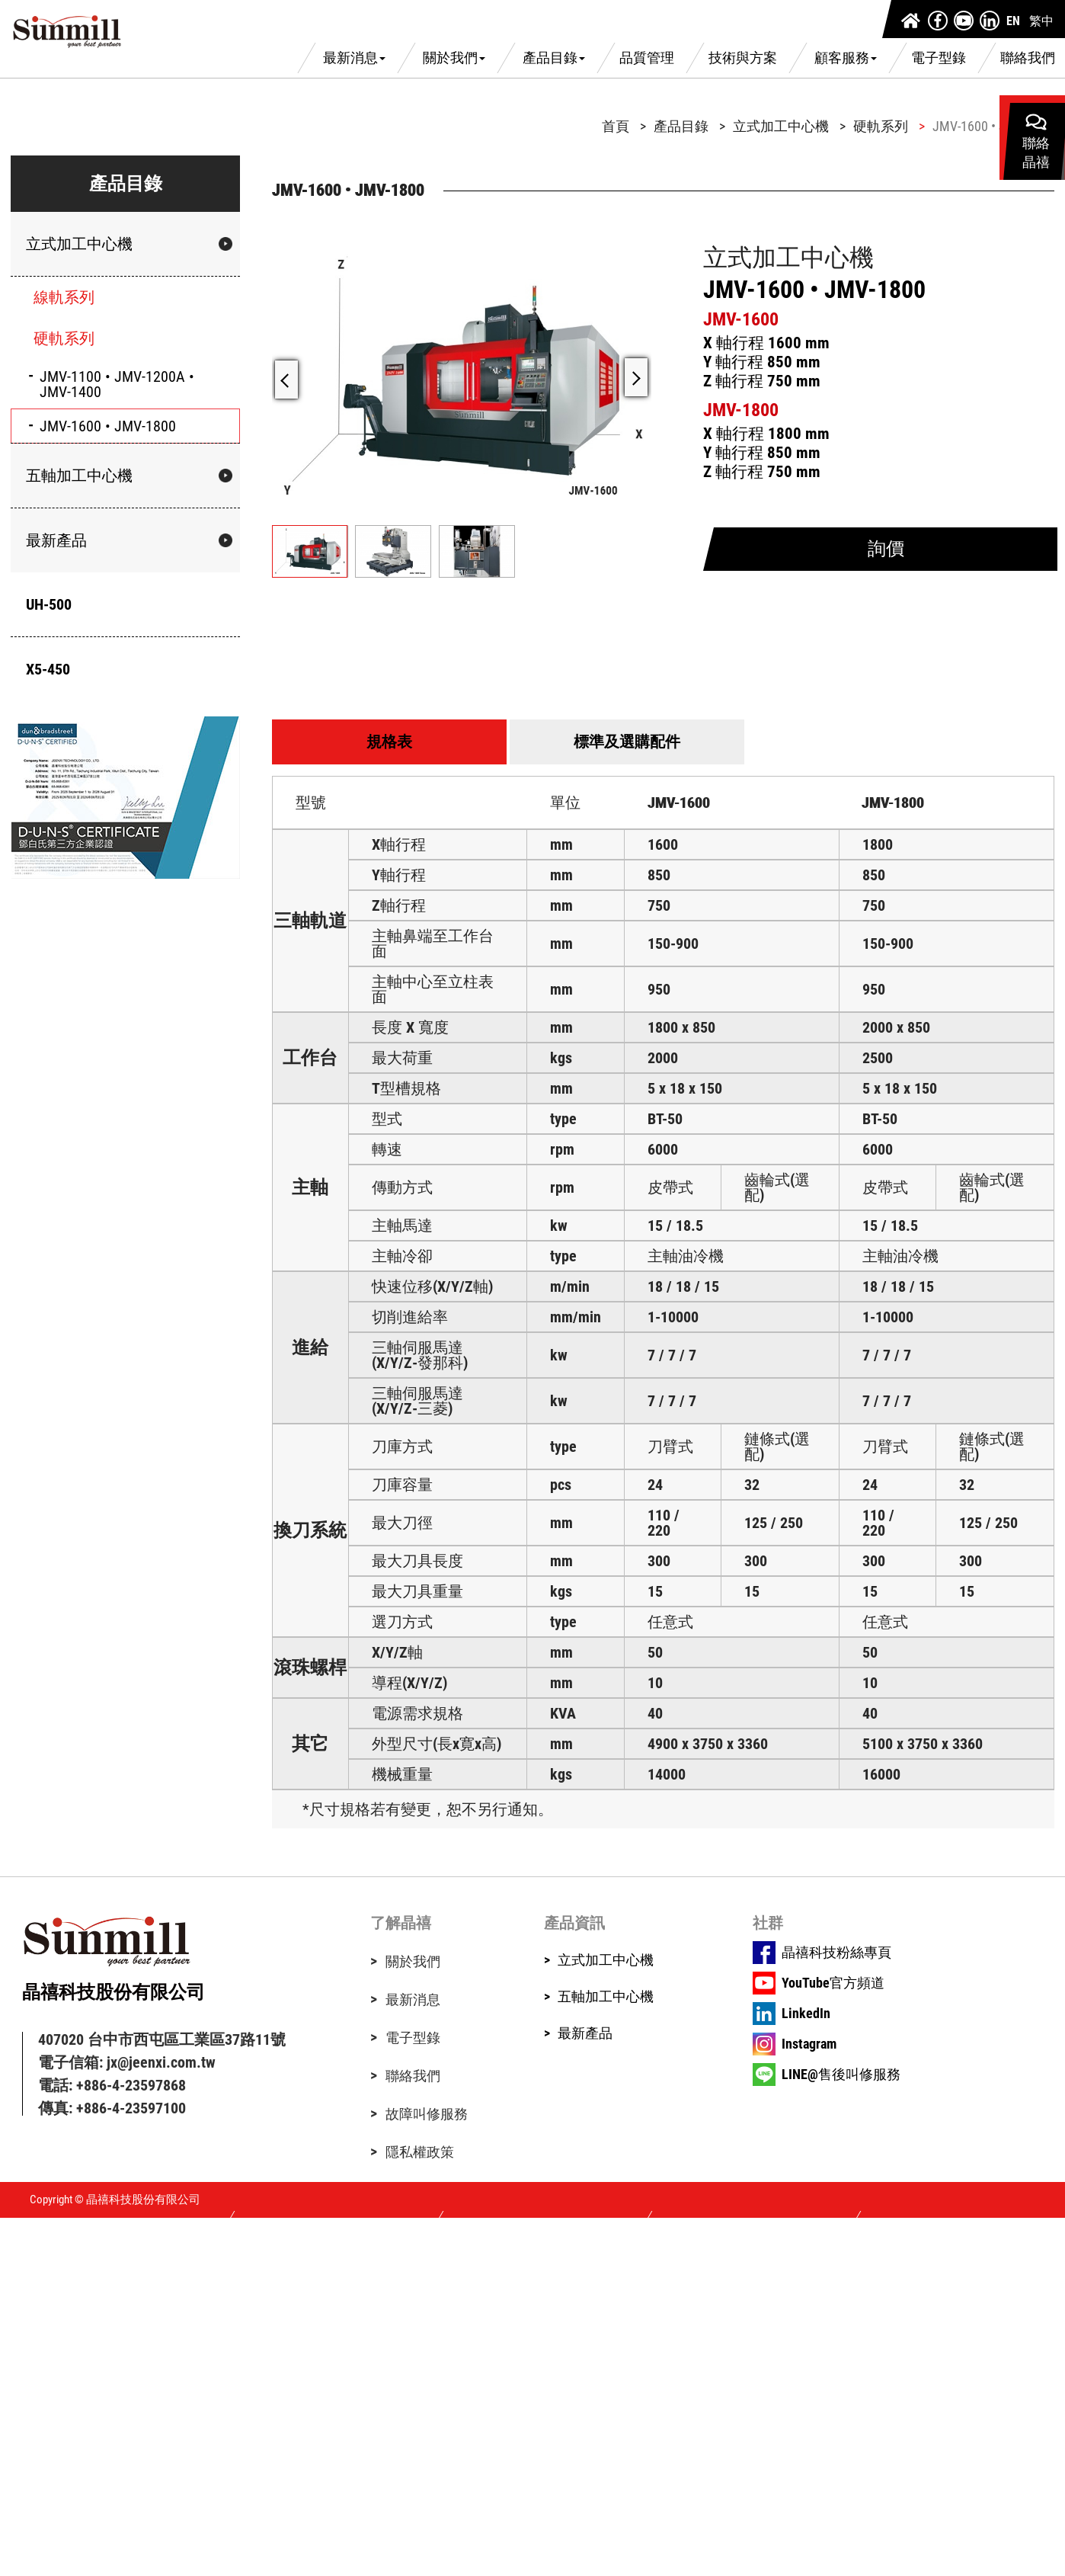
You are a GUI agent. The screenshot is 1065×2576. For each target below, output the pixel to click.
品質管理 (646, 58)
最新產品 (56, 540)
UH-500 (49, 604)
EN (1013, 21)
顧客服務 (845, 58)
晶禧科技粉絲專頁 (836, 1952)
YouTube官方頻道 (833, 1983)
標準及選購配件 (627, 741)
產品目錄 (554, 58)
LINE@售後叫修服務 (841, 2074)
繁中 (1041, 21)
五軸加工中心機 (79, 475)
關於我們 (454, 58)
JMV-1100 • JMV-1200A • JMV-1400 (117, 384)
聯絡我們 (1027, 58)
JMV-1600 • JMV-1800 (108, 426)
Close (15, 2225)
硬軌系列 (64, 338)
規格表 (389, 741)
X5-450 (48, 669)
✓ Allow (23, 2252)
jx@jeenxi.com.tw (161, 2062)
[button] (636, 377)
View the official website (141, 2348)
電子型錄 (938, 58)
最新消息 (354, 58)
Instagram (809, 2044)
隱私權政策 (419, 2152)
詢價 (886, 548)
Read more (33, 2348)
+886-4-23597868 (131, 2085)
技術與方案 (742, 58)
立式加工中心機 (79, 244)
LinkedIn (806, 2013)
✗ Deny (21, 2266)
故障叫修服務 (426, 2114)
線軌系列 (64, 297)
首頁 (615, 126)
